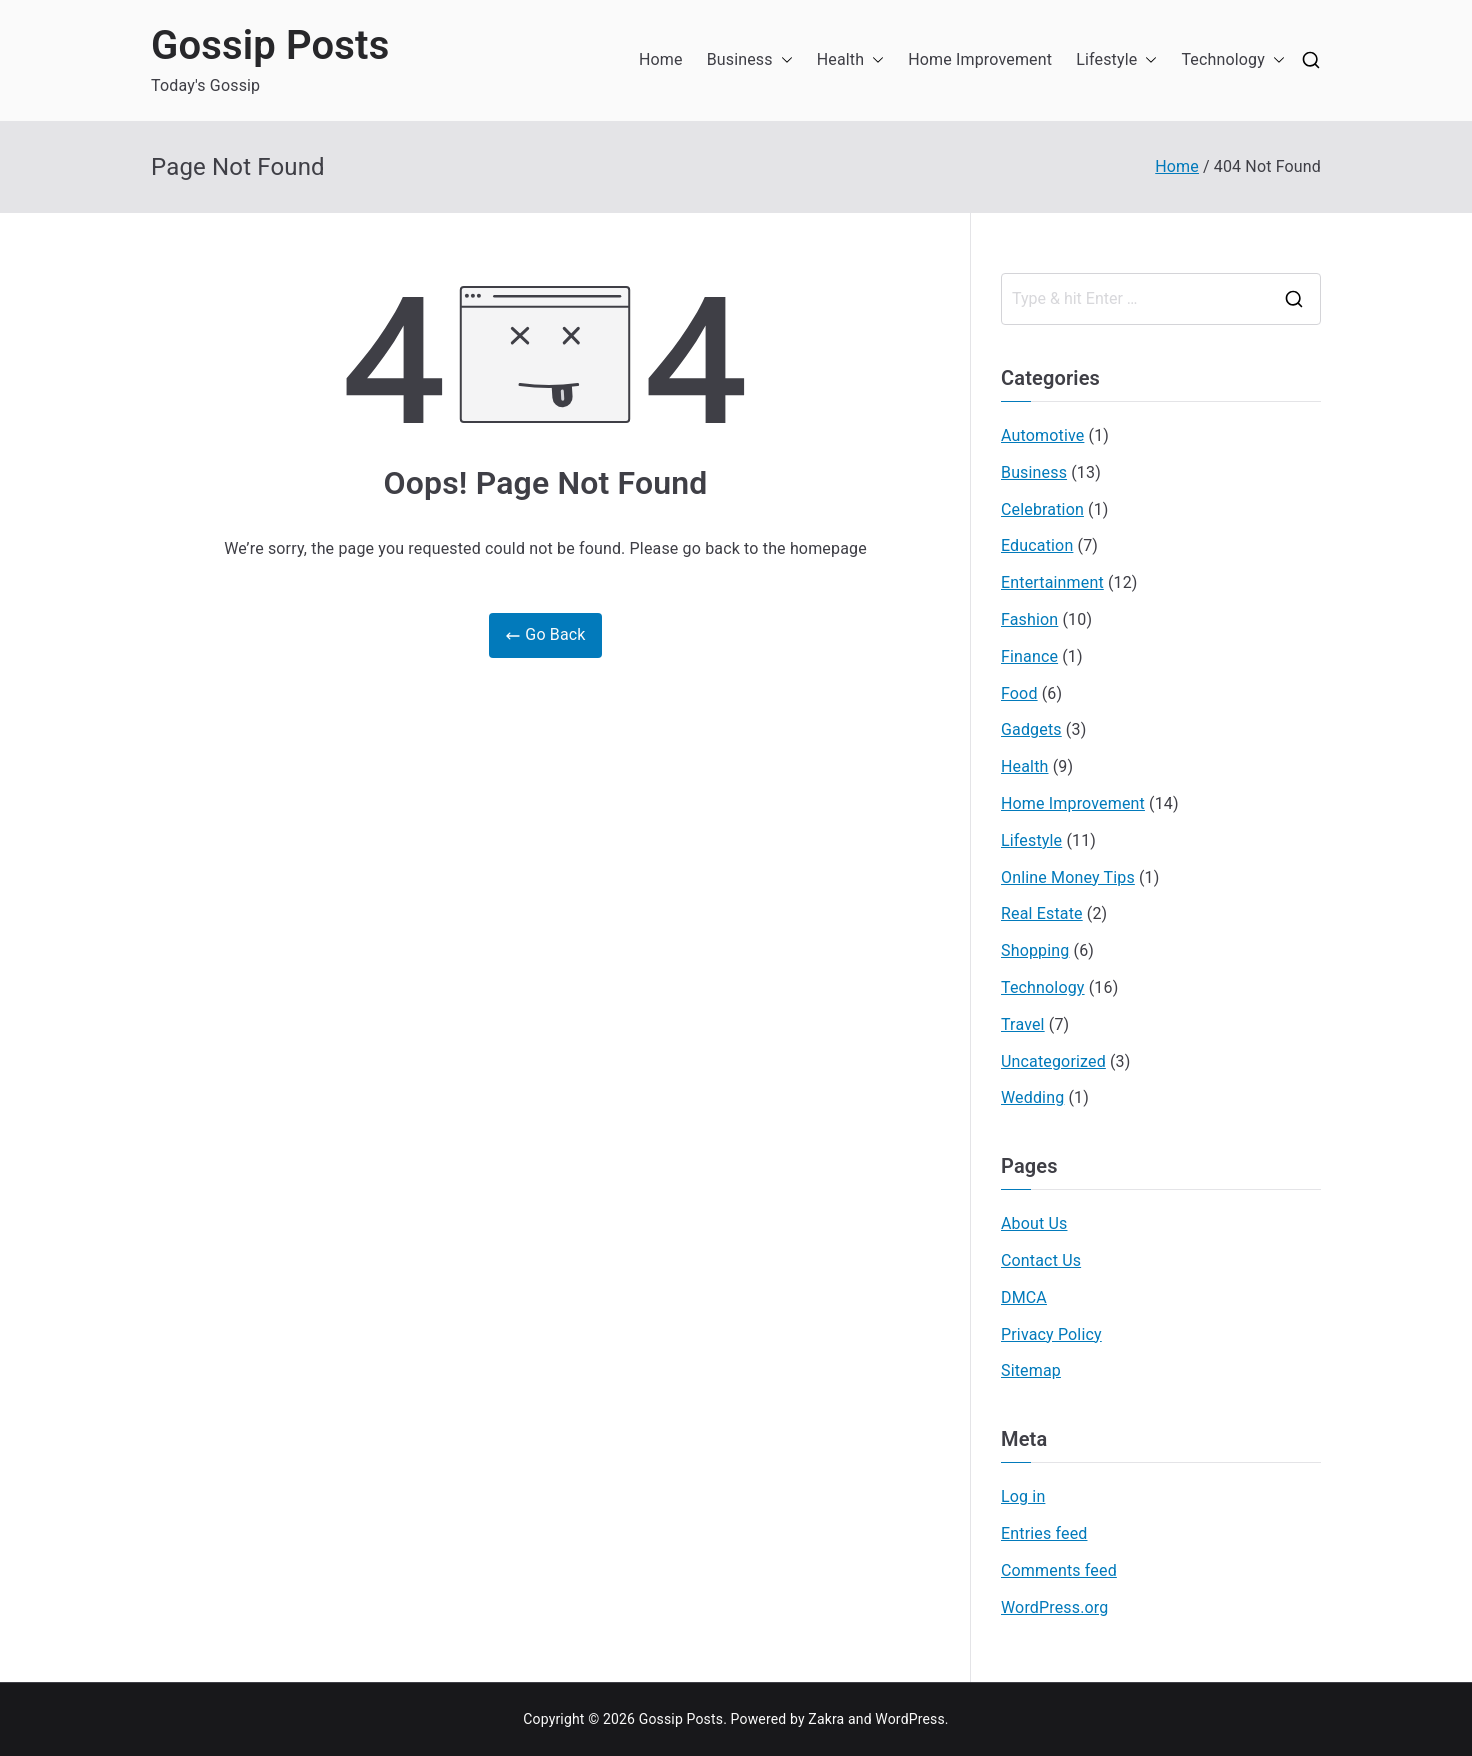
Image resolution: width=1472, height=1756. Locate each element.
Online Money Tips (1068, 877)
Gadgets (1031, 729)
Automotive (1042, 435)
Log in (1023, 1496)
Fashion (1029, 619)
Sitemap (1031, 1370)
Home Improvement (980, 59)
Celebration (1042, 509)
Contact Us (1041, 1260)
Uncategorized (1053, 1061)
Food (1019, 693)
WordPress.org (1054, 1607)
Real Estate (1042, 913)
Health (851, 60)
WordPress (909, 1719)
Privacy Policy (1051, 1334)
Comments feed (1059, 1570)
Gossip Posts (270, 45)
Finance (1029, 656)
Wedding (1032, 1097)
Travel (1023, 1024)
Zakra (826, 1719)
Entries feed (1044, 1533)
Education (1037, 545)
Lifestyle (1116, 60)
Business (750, 60)
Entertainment (1052, 582)
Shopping (1035, 950)
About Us (1034, 1223)
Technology (1233, 60)
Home (661, 59)
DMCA (1024, 1297)
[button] (783, 60)
